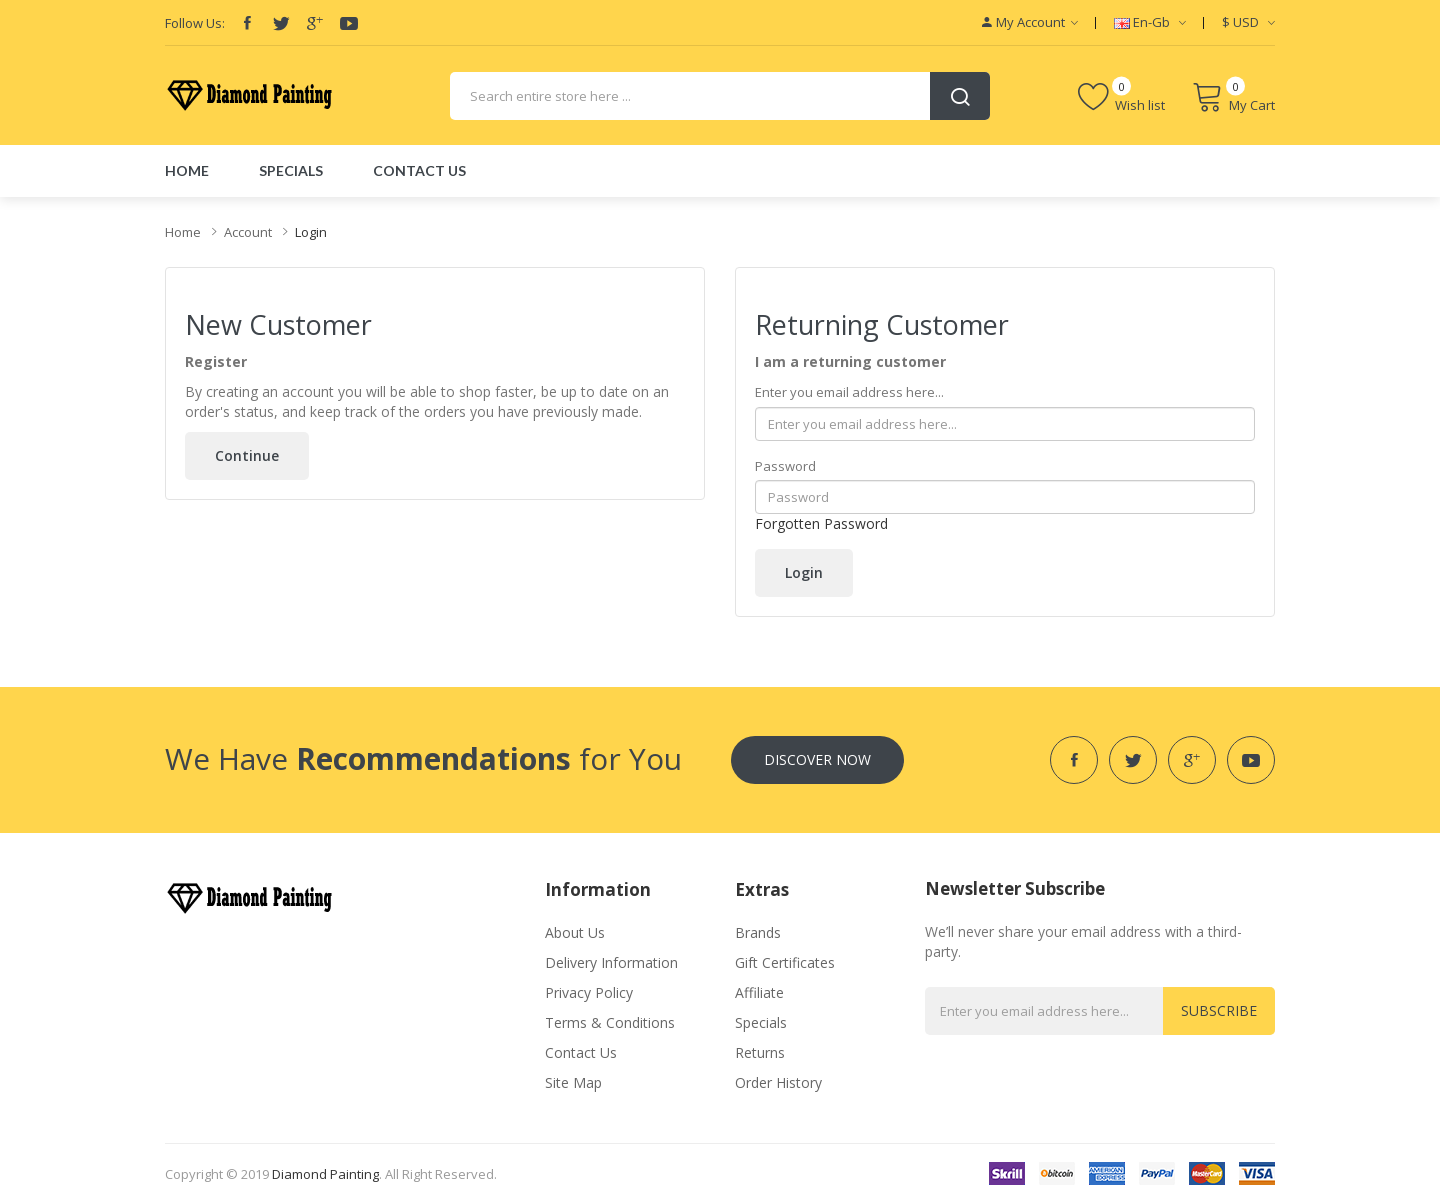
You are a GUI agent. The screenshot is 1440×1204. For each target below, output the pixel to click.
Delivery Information (611, 962)
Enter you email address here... (849, 392)
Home (183, 232)
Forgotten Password (821, 523)
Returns (760, 1052)
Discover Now (817, 759)
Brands (758, 932)
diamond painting (325, 1174)
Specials (761, 1022)
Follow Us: (195, 23)
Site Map (573, 1082)
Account (248, 232)
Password (785, 466)
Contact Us (581, 1052)
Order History (778, 1082)
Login (311, 232)
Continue (247, 455)
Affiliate (759, 992)
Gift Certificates (785, 962)
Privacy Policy (589, 992)
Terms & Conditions (610, 1022)
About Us (575, 932)
